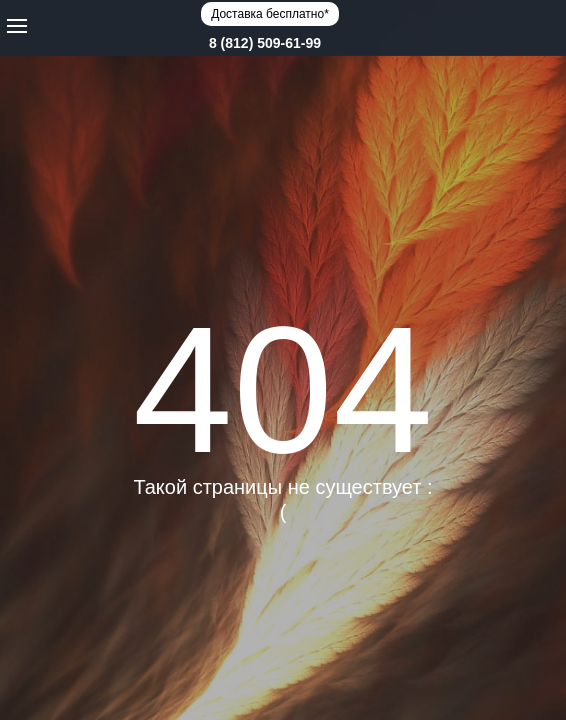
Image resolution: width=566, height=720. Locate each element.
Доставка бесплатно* (270, 14)
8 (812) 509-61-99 (265, 43)
